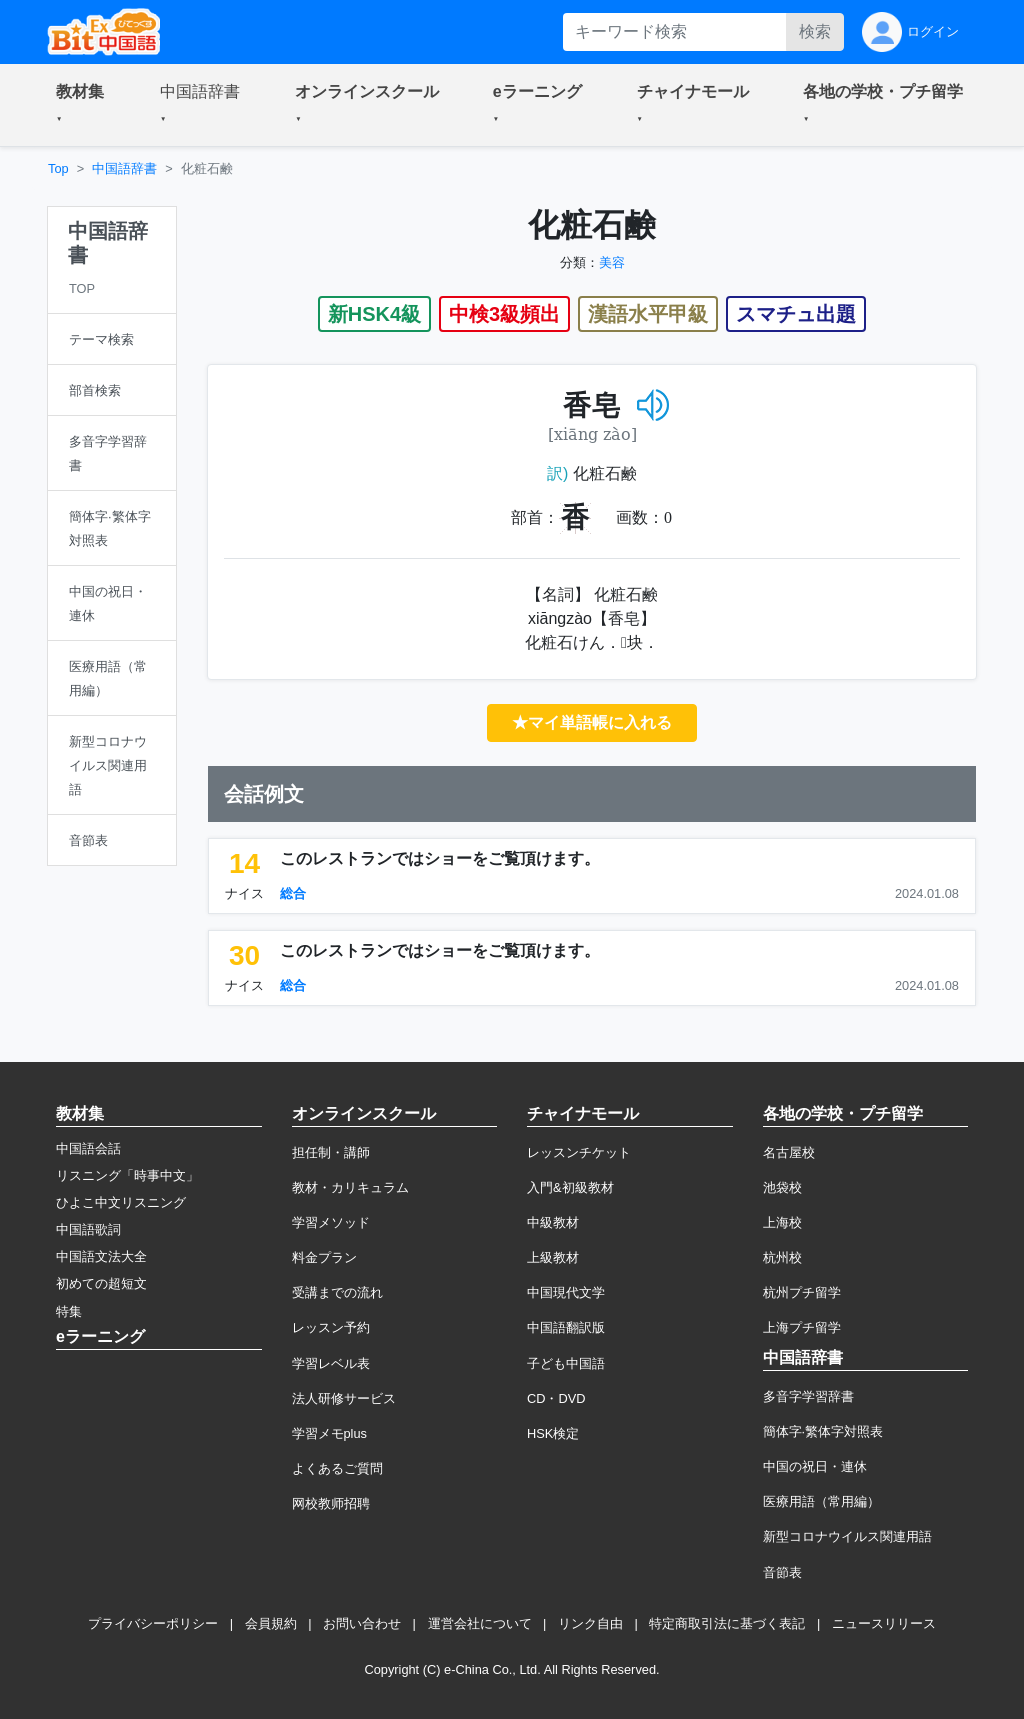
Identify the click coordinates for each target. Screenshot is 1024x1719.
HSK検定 (553, 1433)
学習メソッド (331, 1222)
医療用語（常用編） (821, 1501)
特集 (69, 1311)
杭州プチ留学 (802, 1292)
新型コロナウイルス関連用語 (847, 1536)
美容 (612, 262)
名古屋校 (789, 1152)
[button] (84, 105)
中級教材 (553, 1222)
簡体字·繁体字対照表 (823, 1431)
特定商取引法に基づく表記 (727, 1623)
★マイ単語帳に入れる (592, 722)
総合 (293, 893)
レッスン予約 (331, 1327)
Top (58, 168)
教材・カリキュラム (350, 1187)
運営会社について (480, 1623)
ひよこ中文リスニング (121, 1202)
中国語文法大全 (101, 1256)
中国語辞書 (124, 168)
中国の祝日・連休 (815, 1466)
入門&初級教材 (570, 1187)
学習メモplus (329, 1433)
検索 (815, 31)
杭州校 (782, 1257)
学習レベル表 (331, 1363)
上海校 (782, 1222)
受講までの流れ (337, 1292)
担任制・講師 (331, 1152)
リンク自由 (590, 1623)
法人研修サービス (344, 1398)
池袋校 (782, 1187)
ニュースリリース (884, 1623)
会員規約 (271, 1623)
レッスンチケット (579, 1152)
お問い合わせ (362, 1623)
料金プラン (324, 1257)
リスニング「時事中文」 (127, 1175)
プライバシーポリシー (153, 1623)
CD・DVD (556, 1398)
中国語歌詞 (88, 1229)
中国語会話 (88, 1148)
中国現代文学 (566, 1292)
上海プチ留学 (802, 1327)
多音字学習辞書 (808, 1396)
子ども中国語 (566, 1363)
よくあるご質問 (337, 1468)
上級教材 (553, 1257)
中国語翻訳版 (566, 1327)
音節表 (782, 1572)
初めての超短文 (101, 1283)
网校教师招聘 (331, 1503)
